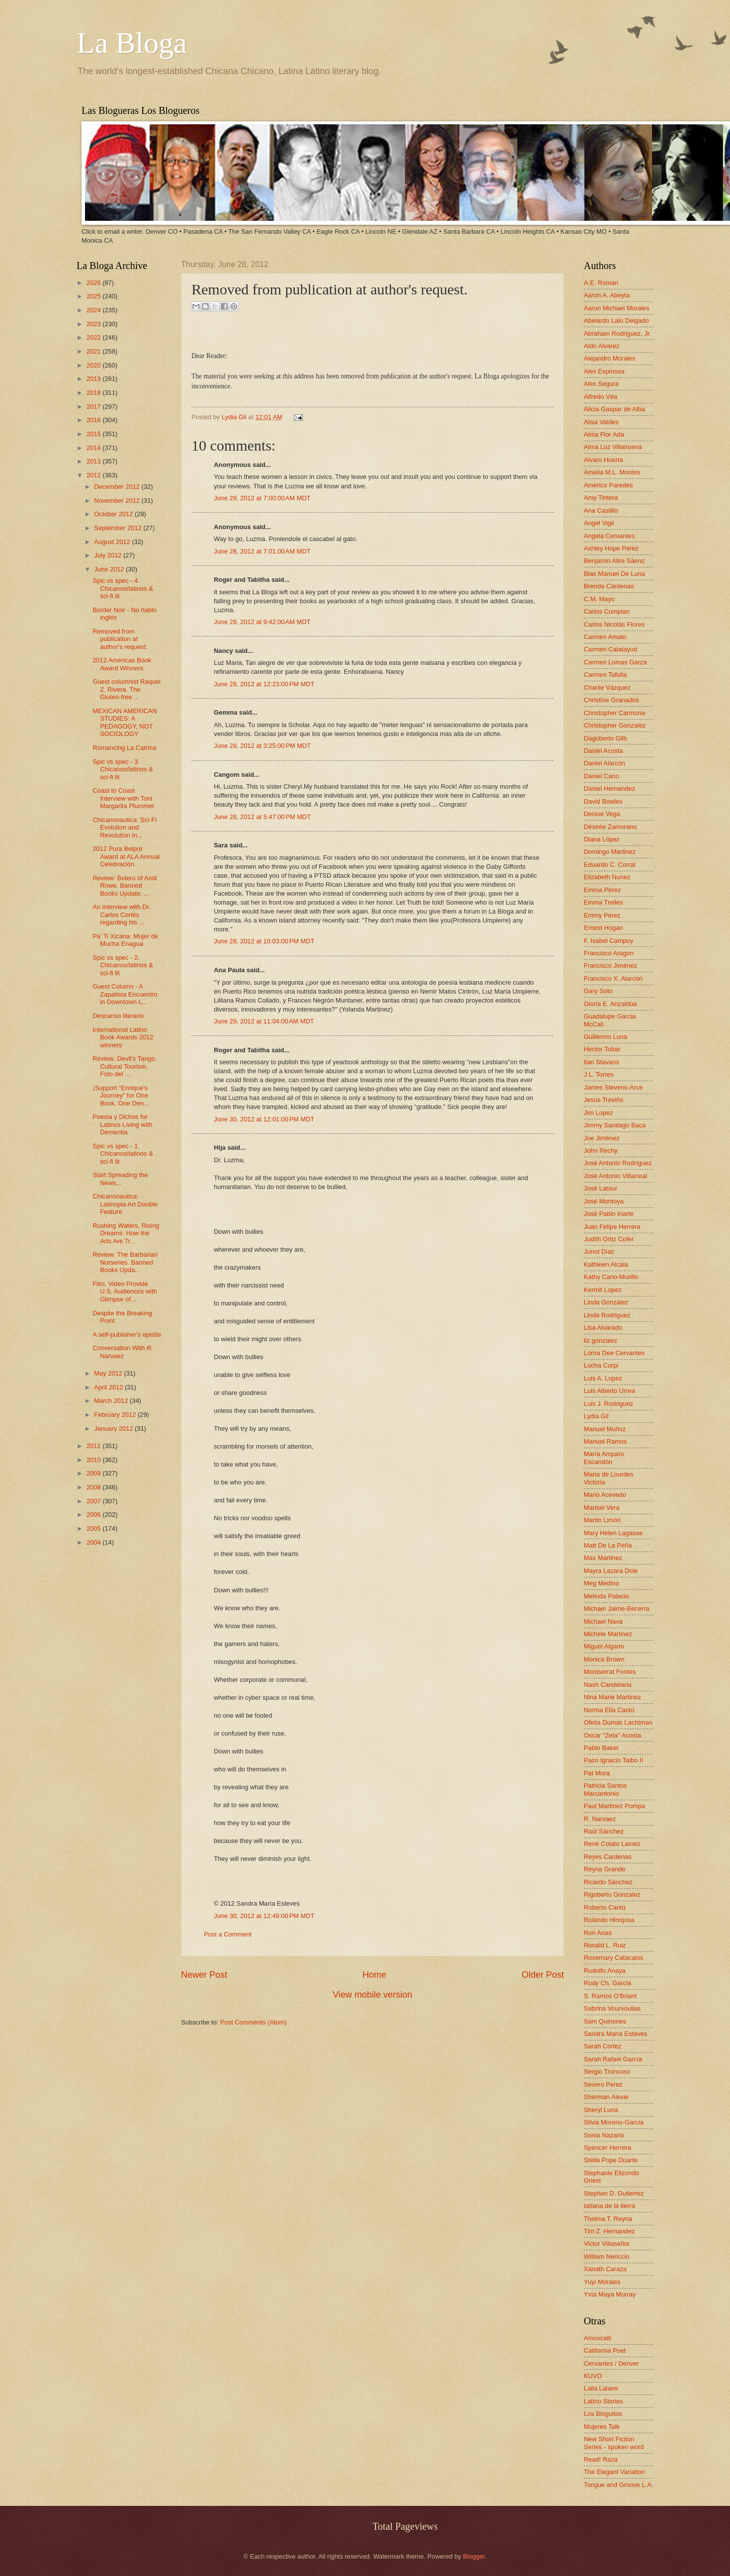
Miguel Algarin (604, 1646)
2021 (94, 351)
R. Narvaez (600, 1819)
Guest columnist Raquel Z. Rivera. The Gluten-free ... (126, 689)
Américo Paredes (608, 485)
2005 (94, 1528)
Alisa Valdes (601, 422)
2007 (94, 1501)
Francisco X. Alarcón (613, 978)
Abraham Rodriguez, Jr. (617, 333)
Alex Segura (601, 383)
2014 (94, 448)
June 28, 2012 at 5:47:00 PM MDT (262, 817)
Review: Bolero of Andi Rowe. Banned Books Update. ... (124, 885)
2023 (94, 324)
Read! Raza (601, 2459)
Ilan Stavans (601, 1062)
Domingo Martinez (610, 851)
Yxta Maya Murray (610, 2294)
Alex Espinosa (604, 371)
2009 (94, 1473)
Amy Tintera (601, 497)
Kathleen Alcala (606, 1264)
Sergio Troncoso (607, 2071)
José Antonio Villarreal (615, 1176)
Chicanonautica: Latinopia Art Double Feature (125, 1204)
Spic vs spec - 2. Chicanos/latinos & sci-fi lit (122, 965)
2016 (94, 420)
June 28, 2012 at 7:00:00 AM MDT (262, 498)
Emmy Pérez (602, 915)
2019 (94, 378)
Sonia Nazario (604, 2135)
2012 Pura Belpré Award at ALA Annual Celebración (126, 856)
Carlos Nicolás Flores (614, 624)
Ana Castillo (601, 510)
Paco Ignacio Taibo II (613, 1760)
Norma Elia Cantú (609, 1710)
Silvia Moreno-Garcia (613, 2122)
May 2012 (109, 1373)
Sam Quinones (605, 2021)
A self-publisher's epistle (126, 1334)
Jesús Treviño (603, 1100)
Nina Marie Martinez (612, 1697)
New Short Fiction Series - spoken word (614, 2442)
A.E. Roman (601, 282)
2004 (94, 1542)
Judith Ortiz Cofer (609, 1239)
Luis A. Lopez (603, 1378)
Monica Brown (604, 1659)
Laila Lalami (601, 2388)
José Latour (600, 1188)
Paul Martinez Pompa (614, 1806)
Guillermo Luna (605, 1036)
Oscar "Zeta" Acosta (612, 1735)
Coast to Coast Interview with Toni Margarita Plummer (123, 798)
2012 (94, 475)
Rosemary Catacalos (613, 1957)
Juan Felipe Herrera (612, 1226)
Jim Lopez (598, 1112)
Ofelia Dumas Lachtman (618, 1722)
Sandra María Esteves (615, 2033)
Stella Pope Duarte (611, 2160)
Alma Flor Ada (604, 434)
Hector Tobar (602, 1049)
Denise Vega (602, 814)
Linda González (606, 1302)
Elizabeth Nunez (607, 877)
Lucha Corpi (601, 1365)
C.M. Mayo (599, 599)
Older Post (543, 1975)
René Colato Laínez (612, 1843)
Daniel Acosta (603, 750)
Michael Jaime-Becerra (616, 1608)
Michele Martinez (608, 1634)
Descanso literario (118, 1015)
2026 (94, 282)
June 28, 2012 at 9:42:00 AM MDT (262, 622)
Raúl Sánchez (604, 1831)
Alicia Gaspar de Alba (614, 409)
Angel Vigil (599, 523)
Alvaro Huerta (603, 459)
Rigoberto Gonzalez (612, 1894)
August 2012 (113, 542)
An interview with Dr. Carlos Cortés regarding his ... (121, 914)
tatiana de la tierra (609, 2205)
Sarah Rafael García (613, 2059)
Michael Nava (603, 1621)
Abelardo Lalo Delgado (616, 320)
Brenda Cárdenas (609, 586)
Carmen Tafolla (605, 674)
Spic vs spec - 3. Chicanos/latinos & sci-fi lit (122, 769)
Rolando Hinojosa (609, 1920)
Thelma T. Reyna (608, 2218)
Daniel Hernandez (609, 788)
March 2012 (112, 1400)
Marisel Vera (602, 1507)
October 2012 (114, 514)
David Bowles (603, 801)
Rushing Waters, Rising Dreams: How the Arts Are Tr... (125, 1233)
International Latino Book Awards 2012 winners (122, 1037)
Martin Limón (602, 1520)
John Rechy (601, 1150)
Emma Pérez (602, 890)
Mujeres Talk (602, 2426)
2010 (94, 1460)
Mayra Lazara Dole (611, 1570)
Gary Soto (598, 991)
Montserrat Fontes (610, 1671)
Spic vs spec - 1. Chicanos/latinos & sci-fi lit (122, 1153)
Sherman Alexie (606, 2097)
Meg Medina (601, 1583)
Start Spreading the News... (120, 1178)
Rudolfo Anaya (605, 1970)
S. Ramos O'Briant (610, 1996)
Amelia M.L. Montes (612, 472)
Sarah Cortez (603, 2046)
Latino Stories (603, 2401)
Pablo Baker (601, 1747)
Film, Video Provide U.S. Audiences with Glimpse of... (124, 1291)
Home (374, 1975)
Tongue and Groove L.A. (618, 2484)
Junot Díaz (599, 1251)
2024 (94, 310)
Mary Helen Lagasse (613, 1533)
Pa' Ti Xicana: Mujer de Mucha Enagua (125, 939)
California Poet (605, 2350)
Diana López (602, 839)
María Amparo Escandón (604, 1457)
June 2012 (110, 569)
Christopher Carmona (614, 713)
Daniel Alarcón (604, 763)
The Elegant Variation (614, 2472)
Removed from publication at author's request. (120, 639)
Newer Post (204, 1975)
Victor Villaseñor (607, 2243)
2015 (94, 434)
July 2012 (108, 555)
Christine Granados (611, 700)
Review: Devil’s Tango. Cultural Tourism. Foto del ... (124, 1066)
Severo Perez (603, 2084)
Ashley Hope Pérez (611, 548)
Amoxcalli (597, 2338)
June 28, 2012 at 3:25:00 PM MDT (262, 745)
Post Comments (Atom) (253, 2022)
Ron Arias (598, 1932)
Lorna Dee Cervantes (614, 1353)
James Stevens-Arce (613, 1087)
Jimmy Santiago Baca (615, 1125)
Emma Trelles (603, 902)
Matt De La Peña (608, 1545)
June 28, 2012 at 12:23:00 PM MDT (264, 684)
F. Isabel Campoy (608, 940)
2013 (94, 461)
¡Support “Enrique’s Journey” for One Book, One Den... (120, 1095)
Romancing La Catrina (124, 747)
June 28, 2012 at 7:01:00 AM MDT (262, 551)
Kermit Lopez (603, 1289)
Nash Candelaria (608, 1684)
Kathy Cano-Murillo (611, 1277)
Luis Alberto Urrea (609, 1390)
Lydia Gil (235, 417)
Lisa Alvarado (603, 1327)
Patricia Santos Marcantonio (605, 1789)
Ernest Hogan (603, 927)
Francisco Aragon (609, 953)
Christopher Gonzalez (615, 725)
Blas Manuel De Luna (614, 573)
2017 (94, 406)
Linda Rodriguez (607, 1315)
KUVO (593, 2376)
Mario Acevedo (605, 1494)
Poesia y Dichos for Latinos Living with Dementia (122, 1124)
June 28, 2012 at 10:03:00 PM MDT (264, 941)
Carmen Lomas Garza (615, 662)
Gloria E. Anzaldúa (610, 1004)
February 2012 (115, 1414)
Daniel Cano (601, 776)
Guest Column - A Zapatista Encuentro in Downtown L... (124, 994)
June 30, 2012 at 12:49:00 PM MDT (264, 1916)
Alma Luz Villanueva (612, 447)
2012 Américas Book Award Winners (121, 663)
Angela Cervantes (609, 536)
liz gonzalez (600, 1340)
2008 (94, 1487)
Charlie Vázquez (607, 687)
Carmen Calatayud (610, 649)
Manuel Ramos (605, 1441)
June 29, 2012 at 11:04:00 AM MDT (264, 1021)
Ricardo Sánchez (608, 1882)
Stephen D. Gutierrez (614, 2193)
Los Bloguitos (603, 2413)
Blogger (474, 2556)
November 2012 (117, 500)
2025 (94, 296)
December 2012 (117, 486)
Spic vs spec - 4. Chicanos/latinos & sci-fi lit (122, 588)
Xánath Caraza (605, 2269)
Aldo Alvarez (602, 346)
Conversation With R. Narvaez (122, 1351)
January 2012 (114, 1428)
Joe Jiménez (602, 1138)
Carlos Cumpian (607, 611)
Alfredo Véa (600, 396)
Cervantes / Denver (611, 2363)
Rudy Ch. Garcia (607, 1983)
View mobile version (372, 1995)
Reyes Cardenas (608, 1856)
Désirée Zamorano (610, 826)
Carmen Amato (605, 637)
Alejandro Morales (610, 358)
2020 (94, 365)
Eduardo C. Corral (610, 864)
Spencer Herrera (607, 2147)
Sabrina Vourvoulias (612, 2008)
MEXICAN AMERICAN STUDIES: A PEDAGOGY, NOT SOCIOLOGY (124, 722)
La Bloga (132, 42)
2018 (94, 392)
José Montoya (604, 1201)
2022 (94, 337)
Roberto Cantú (605, 1907)
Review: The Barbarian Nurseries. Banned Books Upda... (125, 1262)
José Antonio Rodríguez (618, 1163)
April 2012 (109, 1387)
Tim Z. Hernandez (609, 2231)
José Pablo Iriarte (609, 1213)
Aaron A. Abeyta (607, 295)
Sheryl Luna (601, 2110)
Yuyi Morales (602, 2282)
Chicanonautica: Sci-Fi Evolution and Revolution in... (124, 827)
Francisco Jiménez (610, 965)
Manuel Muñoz (605, 1429)
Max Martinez (603, 1558)
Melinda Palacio (606, 1596)
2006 (94, 1514)
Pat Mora (597, 1773)
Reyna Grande (605, 1869)
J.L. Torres (599, 1074)
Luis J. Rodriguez (608, 1403)
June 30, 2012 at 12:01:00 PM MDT (264, 1119)
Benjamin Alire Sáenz (614, 560)
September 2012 (118, 528)
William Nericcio (607, 2256)
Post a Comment (228, 1934)
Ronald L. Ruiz (605, 1945)
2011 (94, 1446)
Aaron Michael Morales (616, 308)
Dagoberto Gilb (605, 738)
